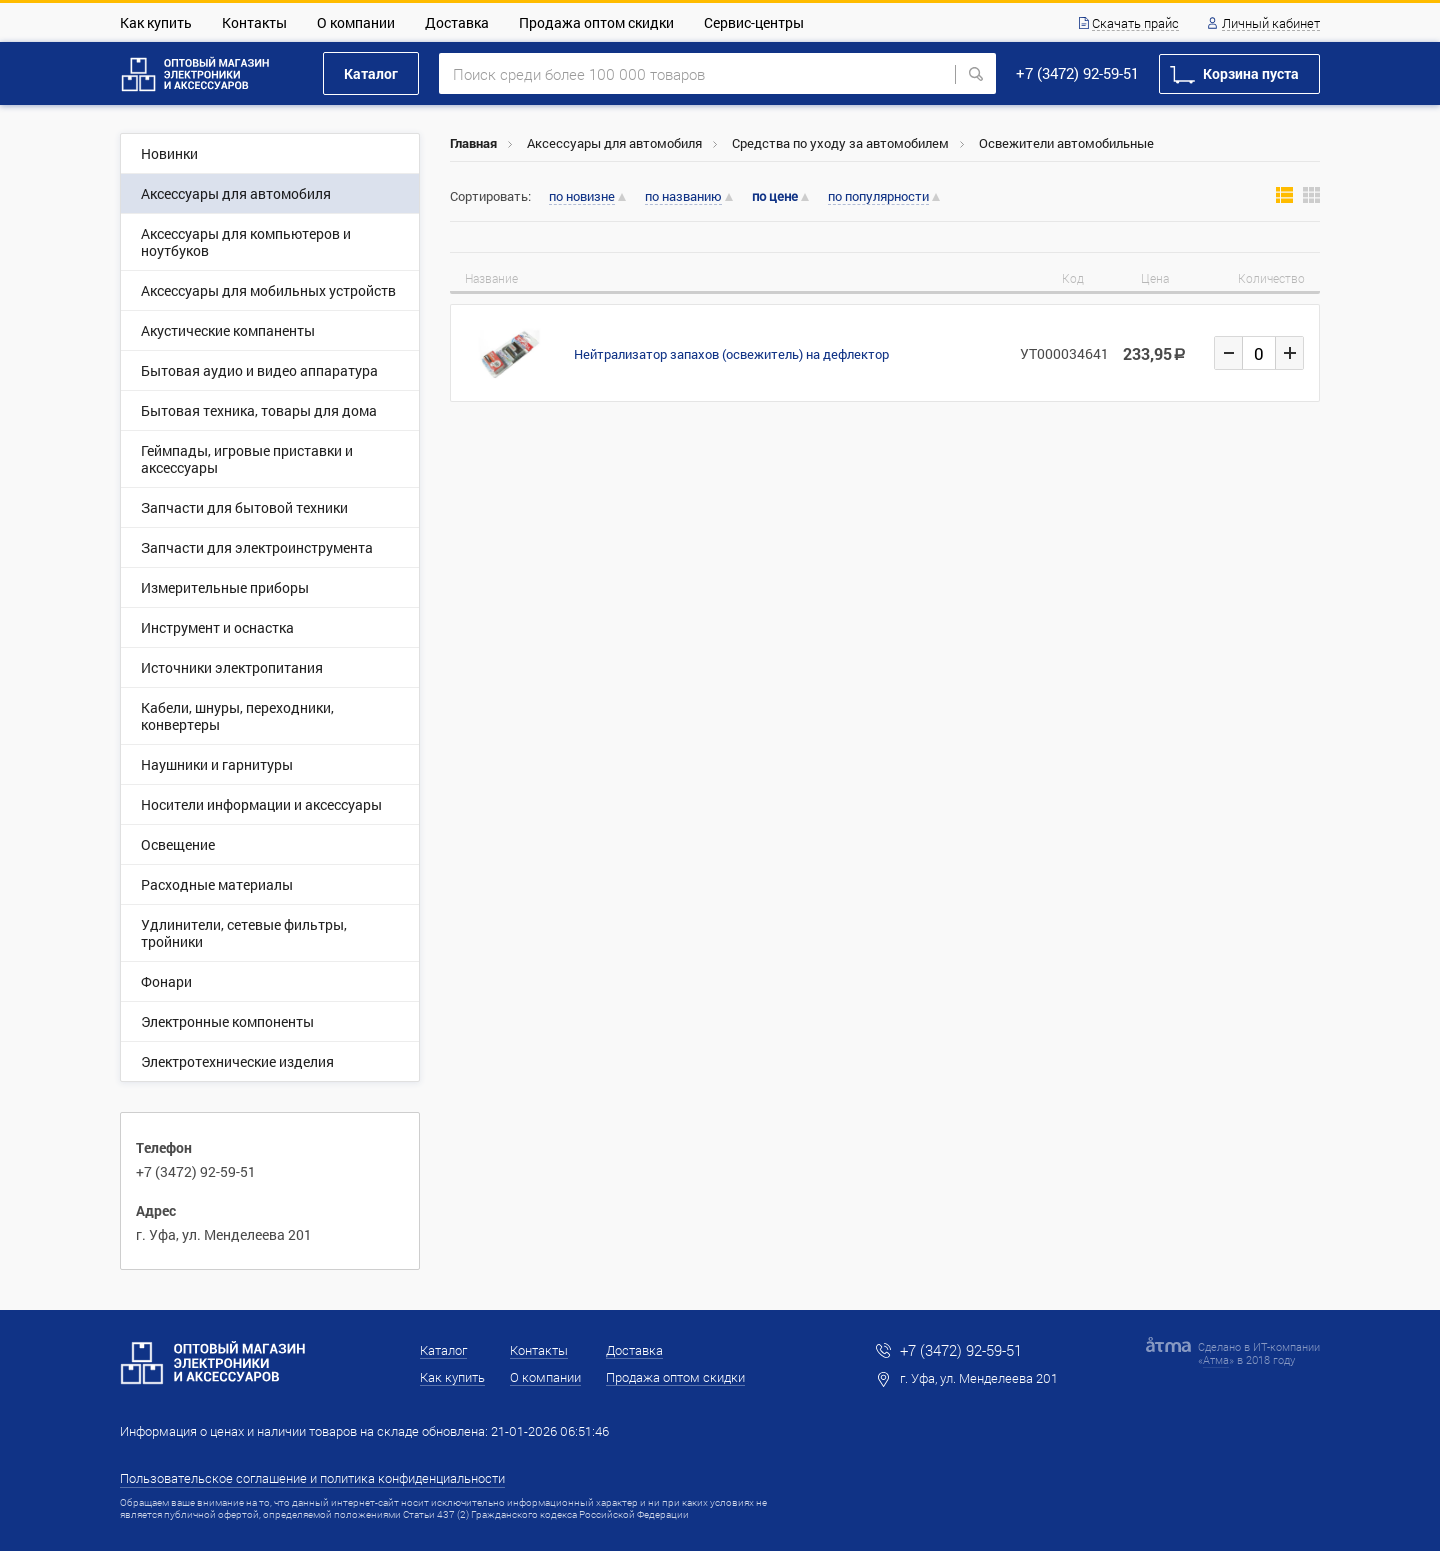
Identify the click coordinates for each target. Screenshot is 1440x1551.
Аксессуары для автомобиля (614, 143)
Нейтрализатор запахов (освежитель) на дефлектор (731, 354)
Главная (473, 143)
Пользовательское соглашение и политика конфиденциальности (312, 1478)
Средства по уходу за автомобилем (840, 143)
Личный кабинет (1271, 24)
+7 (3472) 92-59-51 (1077, 73)
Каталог (371, 73)
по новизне (582, 197)
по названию (683, 197)
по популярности (878, 197)
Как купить (156, 22)
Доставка (457, 22)
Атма (1216, 1359)
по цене (775, 196)
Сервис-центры (754, 22)
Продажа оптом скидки (596, 22)
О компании (356, 22)
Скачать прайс (1135, 24)
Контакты (254, 22)
